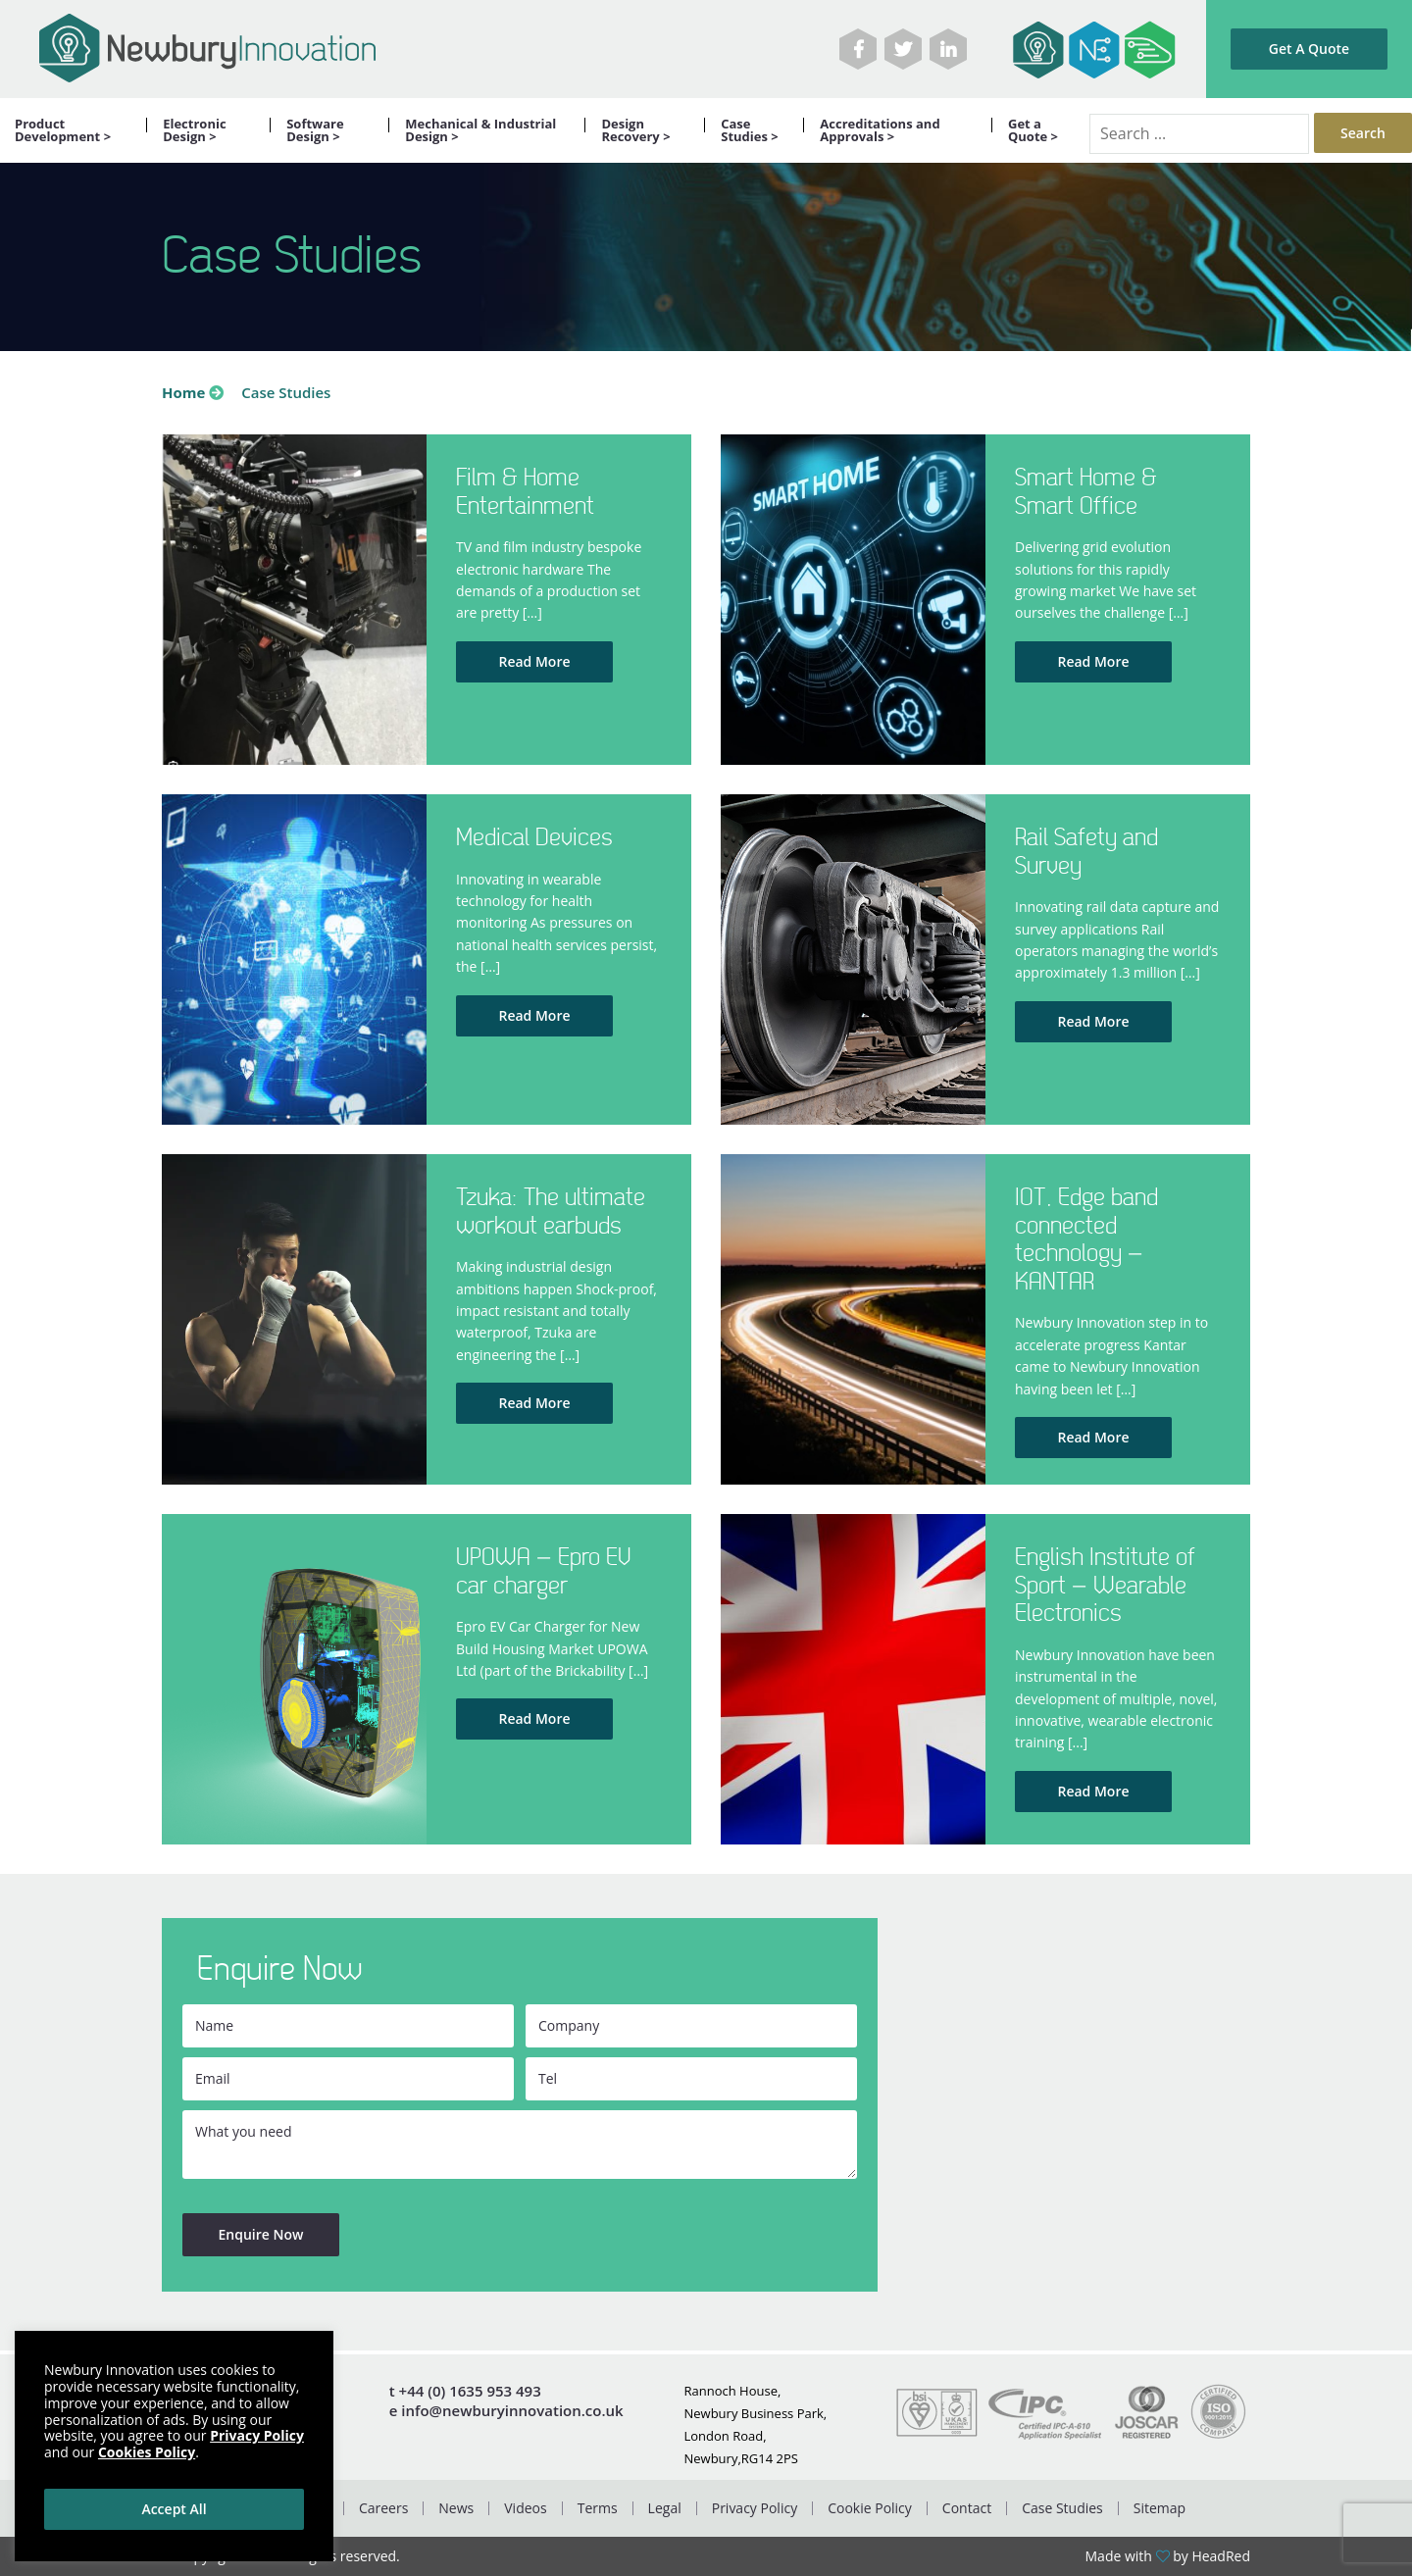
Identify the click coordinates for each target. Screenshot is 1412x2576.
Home (183, 392)
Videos (525, 2508)
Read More (534, 661)
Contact (966, 2508)
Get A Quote (1309, 48)
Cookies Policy (146, 2452)
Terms (598, 2508)
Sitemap (1159, 2508)
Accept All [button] (173, 2509)
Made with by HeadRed (1167, 2556)
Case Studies (1062, 2508)
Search (1363, 133)
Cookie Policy (870, 2508)
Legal (664, 2508)
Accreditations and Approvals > (879, 130)
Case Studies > (750, 130)
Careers (383, 2508)
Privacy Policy (754, 2508)
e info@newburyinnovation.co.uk (506, 2410)
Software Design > (314, 130)
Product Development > (63, 130)
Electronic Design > (194, 130)
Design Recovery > (635, 130)
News (456, 2508)
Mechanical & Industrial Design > (480, 130)
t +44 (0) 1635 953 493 (465, 2391)
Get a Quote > (1033, 130)
